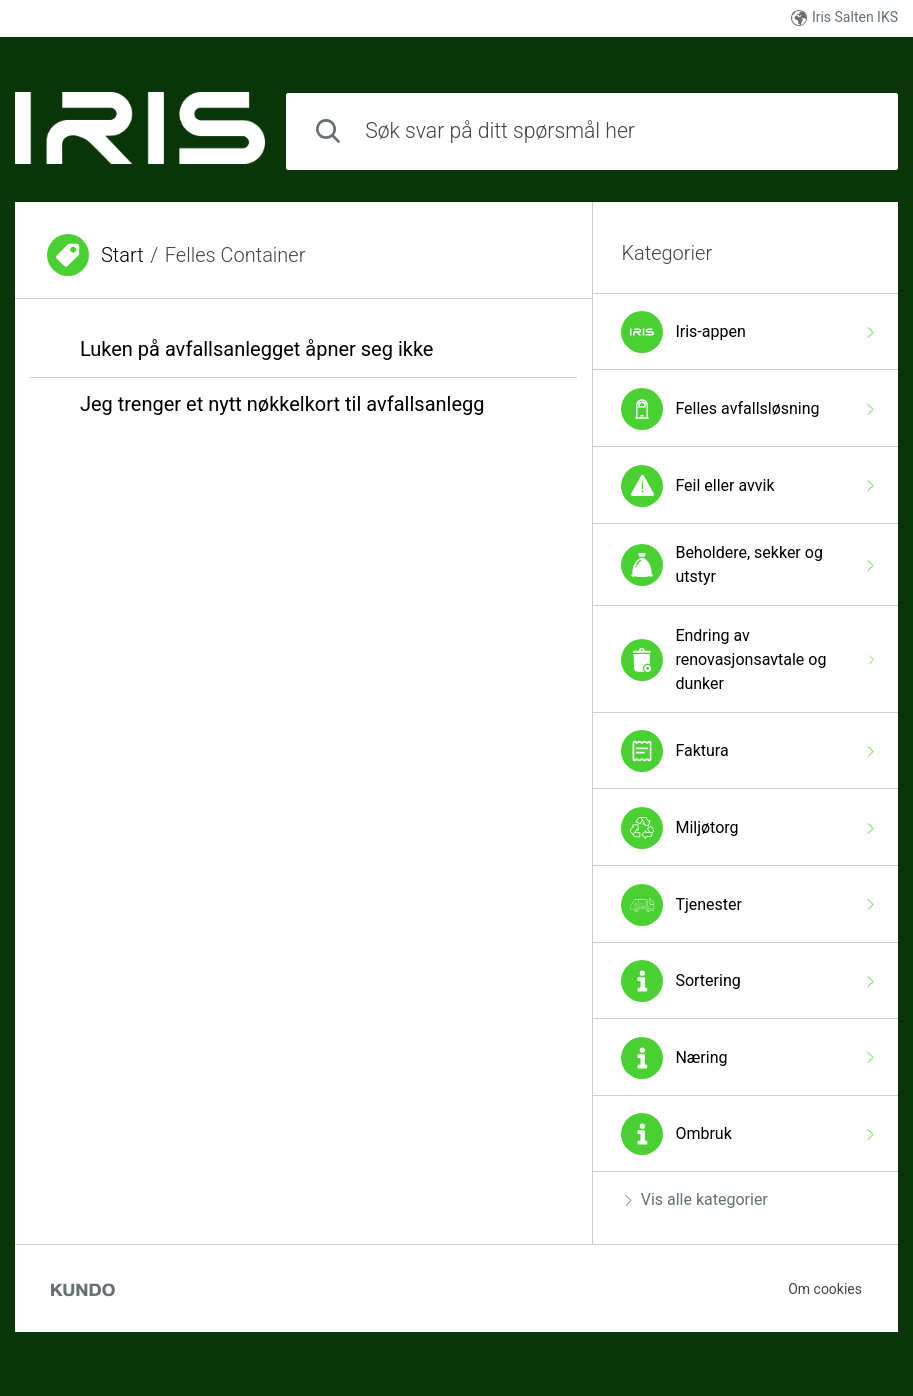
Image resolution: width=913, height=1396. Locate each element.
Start (122, 255)
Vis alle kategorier (696, 1199)
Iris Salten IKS (844, 17)
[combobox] (592, 131)
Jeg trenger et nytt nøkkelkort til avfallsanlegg (282, 404)
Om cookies (825, 1289)
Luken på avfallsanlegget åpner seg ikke (257, 349)
